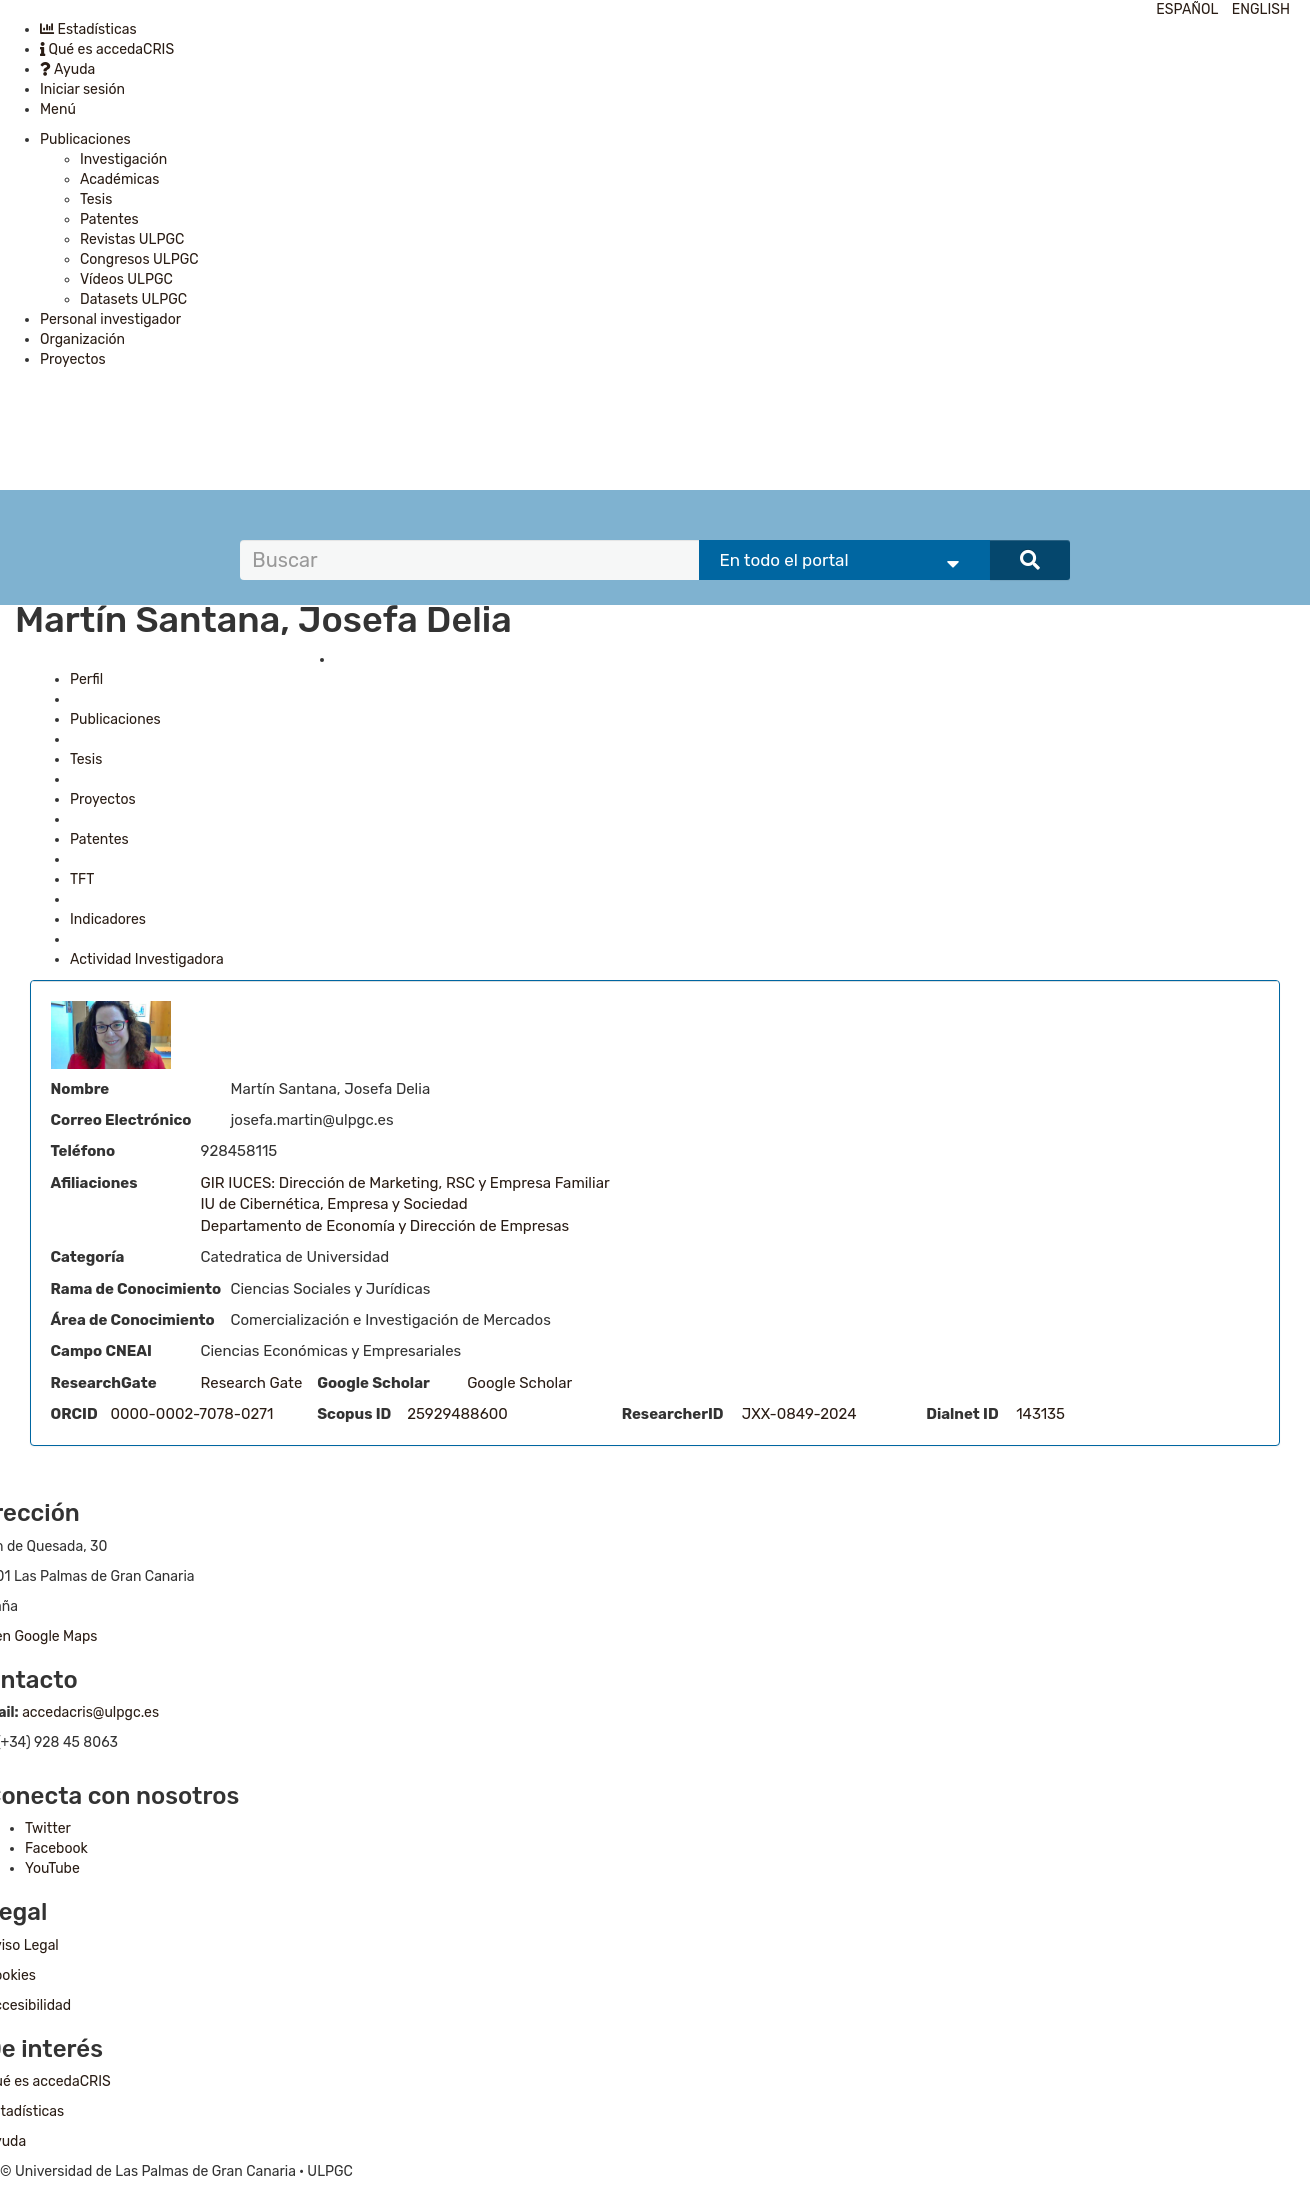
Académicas (119, 179)
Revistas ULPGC (132, 239)
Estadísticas (88, 29)
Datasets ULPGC (133, 299)
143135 (1040, 1414)
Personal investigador (110, 319)
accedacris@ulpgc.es (90, 1712)
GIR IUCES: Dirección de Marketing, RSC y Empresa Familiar (405, 1183)
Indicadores (108, 919)
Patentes (109, 219)
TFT (82, 879)
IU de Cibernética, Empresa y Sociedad (334, 1204)
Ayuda (67, 69)
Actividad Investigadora (147, 959)
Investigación (123, 159)
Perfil (86, 679)
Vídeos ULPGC (126, 279)
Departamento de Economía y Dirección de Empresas (385, 1226)
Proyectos (73, 359)
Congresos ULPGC (139, 259)
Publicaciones (85, 139)
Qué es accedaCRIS (107, 49)
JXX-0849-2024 (799, 1414)
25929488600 (457, 1414)
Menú (58, 109)
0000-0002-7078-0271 (192, 1414)
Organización (82, 339)
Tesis (96, 199)
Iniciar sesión (82, 89)
